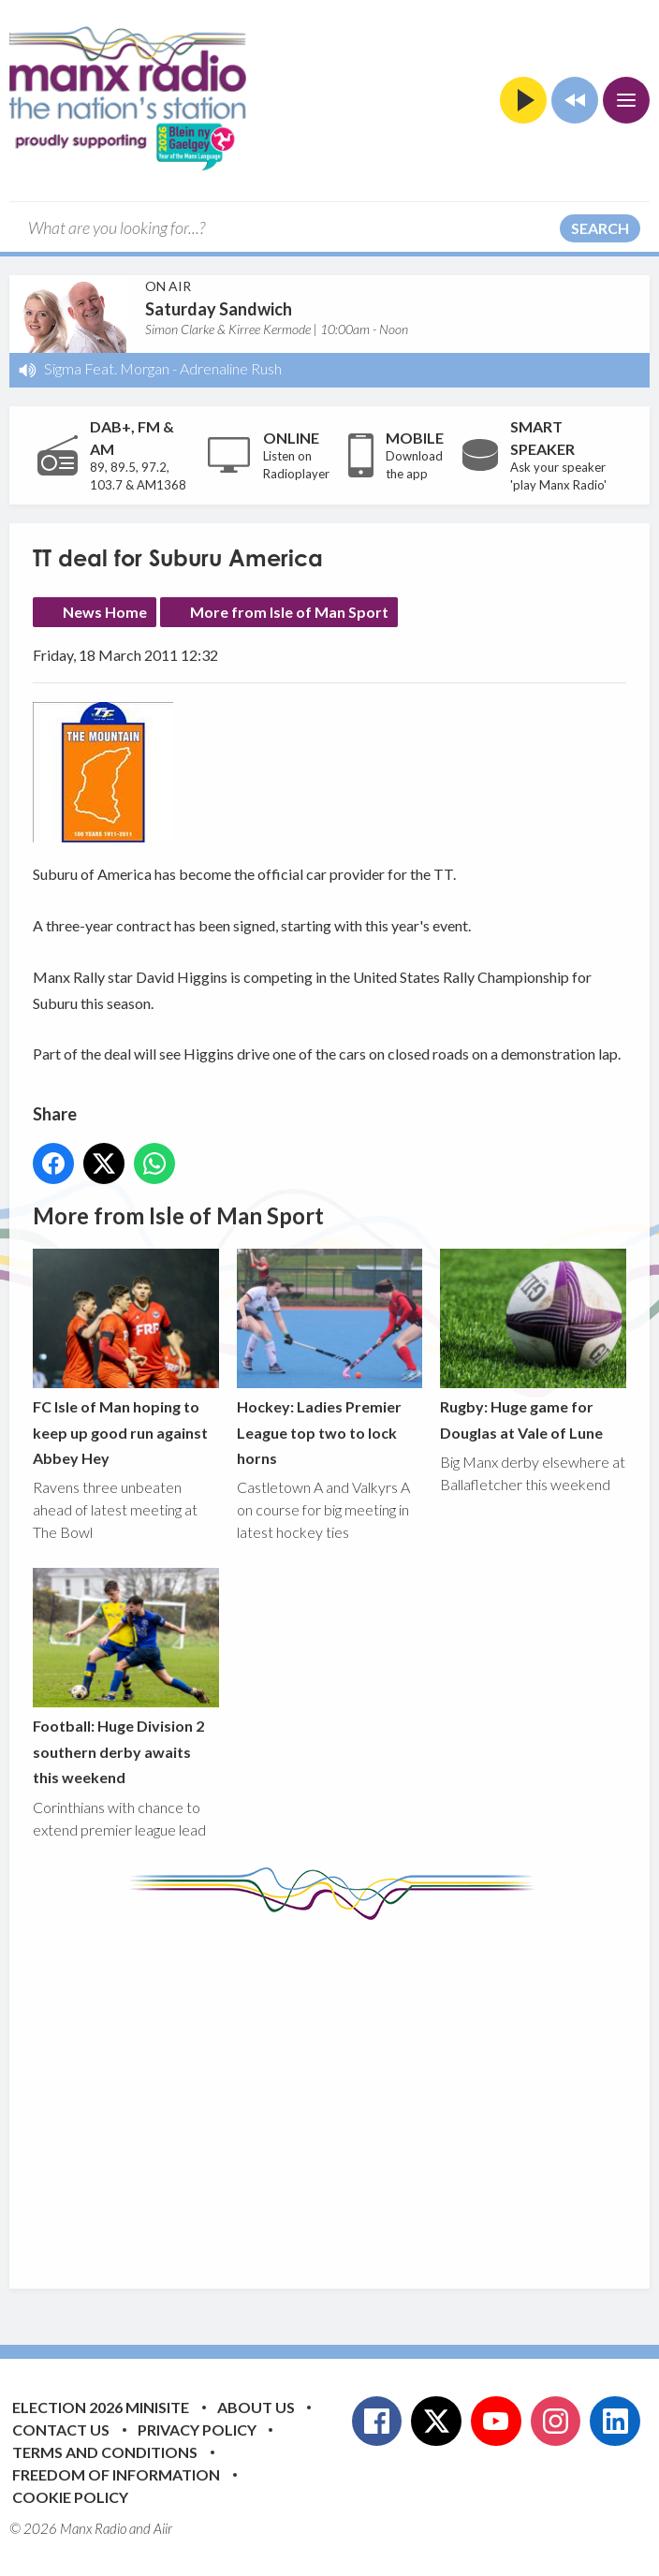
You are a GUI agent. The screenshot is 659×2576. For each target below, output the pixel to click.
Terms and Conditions (105, 2452)
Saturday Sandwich (218, 309)
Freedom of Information (116, 2474)
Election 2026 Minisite (100, 2407)
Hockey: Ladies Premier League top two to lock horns (330, 1358)
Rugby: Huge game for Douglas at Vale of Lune (533, 1345)
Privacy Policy (197, 2429)
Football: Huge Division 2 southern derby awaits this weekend (126, 1677)
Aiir (163, 2528)
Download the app (414, 465)
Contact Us (61, 2429)
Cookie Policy (70, 2497)
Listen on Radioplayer (296, 465)
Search (600, 228)
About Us (256, 2407)
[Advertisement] (346, 2090)
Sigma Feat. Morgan (106, 368)
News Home (105, 612)
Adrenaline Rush (231, 368)
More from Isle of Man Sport (289, 612)
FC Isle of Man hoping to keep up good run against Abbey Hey (126, 1358)
